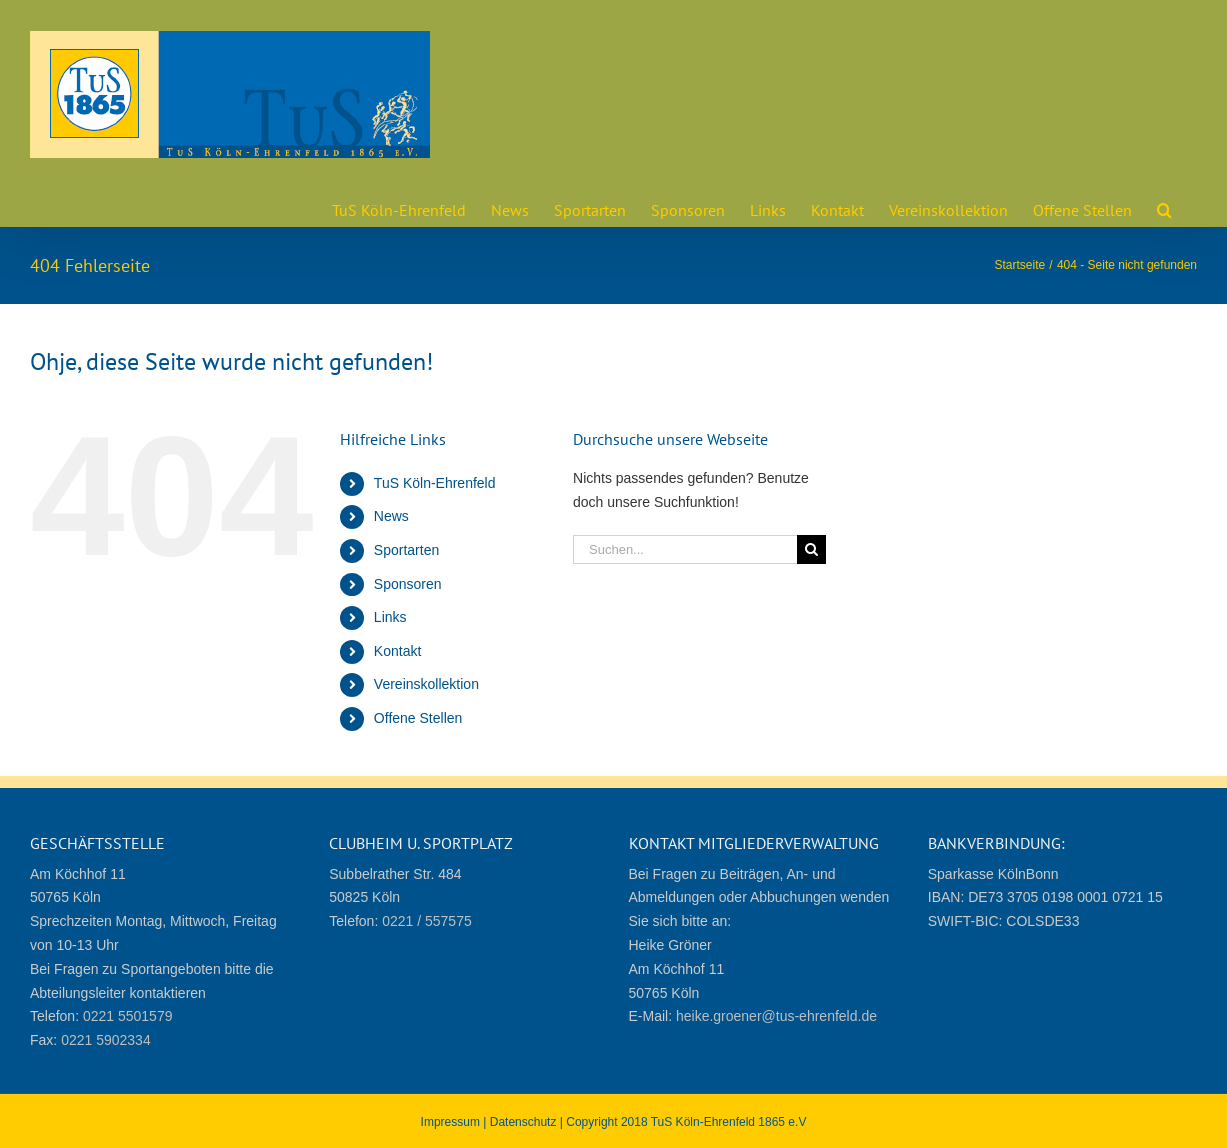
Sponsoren (408, 584)
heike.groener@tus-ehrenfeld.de (776, 1016)
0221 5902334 (106, 1040)
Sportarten (406, 550)
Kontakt (397, 651)
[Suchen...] (685, 549)
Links (390, 617)
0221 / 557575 (427, 921)
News (391, 516)
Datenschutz (523, 1122)
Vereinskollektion (426, 684)
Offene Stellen (418, 718)
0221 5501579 (128, 1016)
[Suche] (811, 549)
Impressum (450, 1122)
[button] (1164, 208)
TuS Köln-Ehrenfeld (435, 483)
